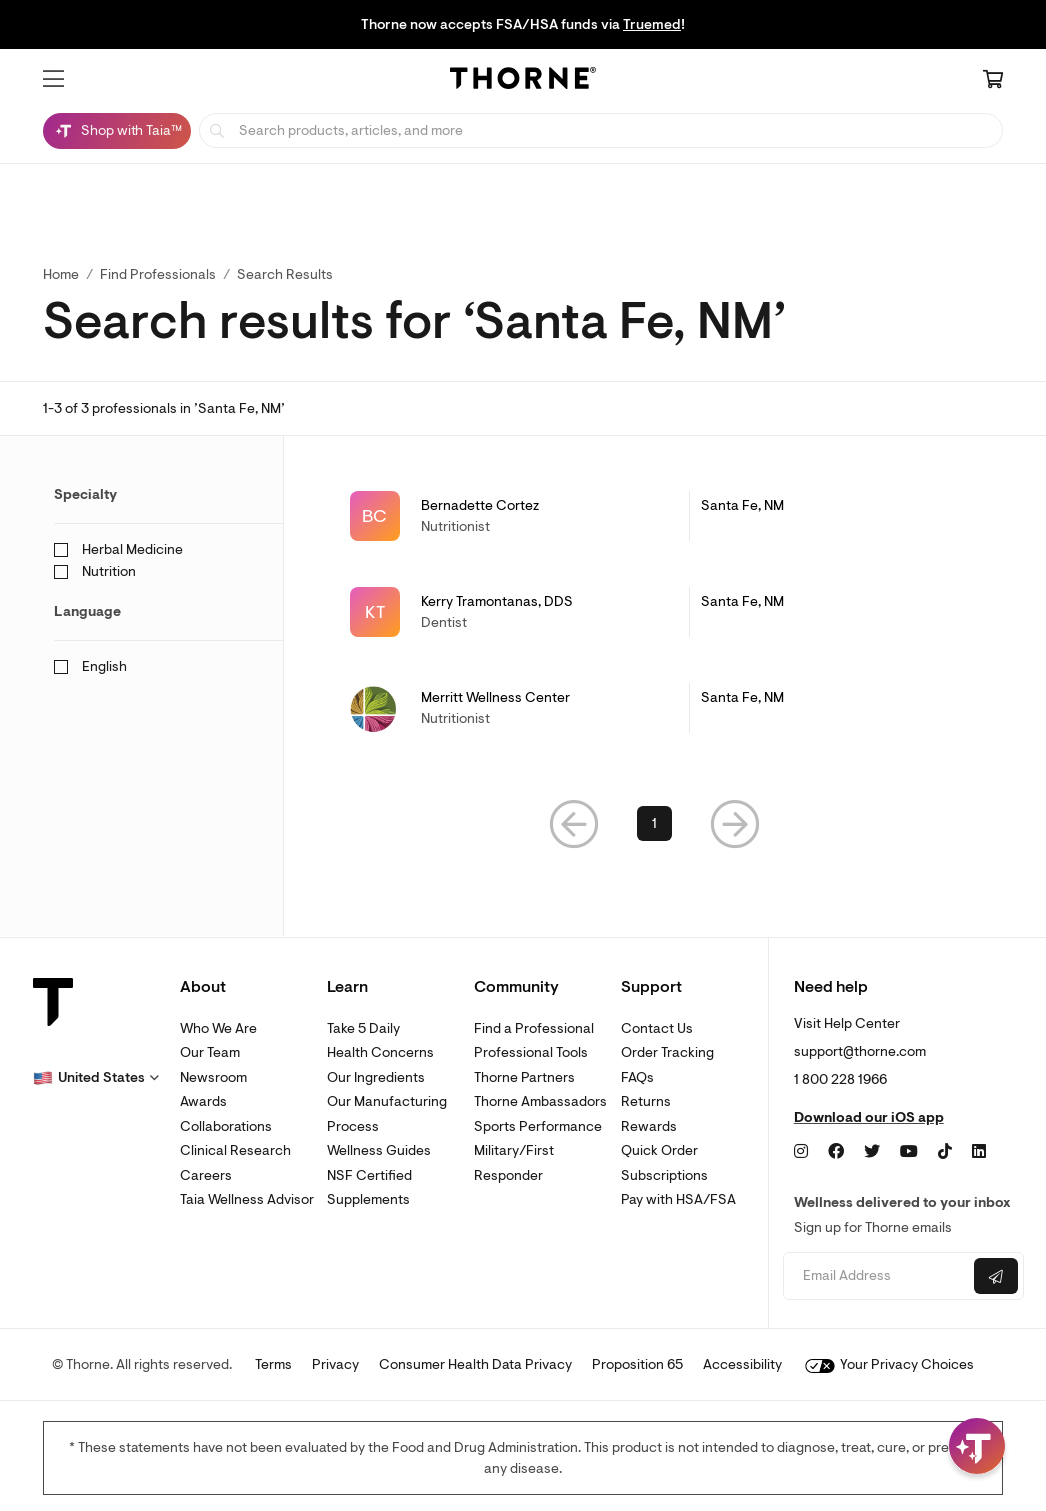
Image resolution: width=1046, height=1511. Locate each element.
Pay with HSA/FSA (678, 1199)
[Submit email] (996, 1276)
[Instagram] (801, 1152)
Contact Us (657, 1028)
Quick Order (659, 1150)
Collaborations (226, 1126)
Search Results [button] (285, 274)
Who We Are (218, 1028)
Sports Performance (538, 1126)
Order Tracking (667, 1052)
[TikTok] (945, 1152)
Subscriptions (664, 1175)
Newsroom (213, 1077)
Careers (206, 1175)
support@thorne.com (860, 1051)
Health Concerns (380, 1052)
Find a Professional (534, 1028)
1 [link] (654, 823)
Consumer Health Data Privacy (475, 1364)
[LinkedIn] (979, 1152)
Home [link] (61, 274)
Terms (273, 1364)
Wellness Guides (379, 1150)
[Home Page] (523, 81)
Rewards (649, 1126)
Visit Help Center (847, 1023)
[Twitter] (872, 1152)
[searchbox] (601, 130)
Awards (203, 1101)
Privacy (335, 1364)
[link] (654, 516)
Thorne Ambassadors (540, 1101)
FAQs (637, 1077)
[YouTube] (909, 1152)
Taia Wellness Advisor (247, 1199)
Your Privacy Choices (889, 1364)
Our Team (210, 1052)
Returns (646, 1101)
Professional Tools (531, 1052)
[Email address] (876, 1276)
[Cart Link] (993, 81)
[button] (53, 79)
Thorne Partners (524, 1077)
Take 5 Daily (363, 1028)
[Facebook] (836, 1152)
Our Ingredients (376, 1077)
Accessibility (742, 1364)
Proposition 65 (637, 1364)
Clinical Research (235, 1150)
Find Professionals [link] (158, 274)
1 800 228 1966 (840, 1079)
